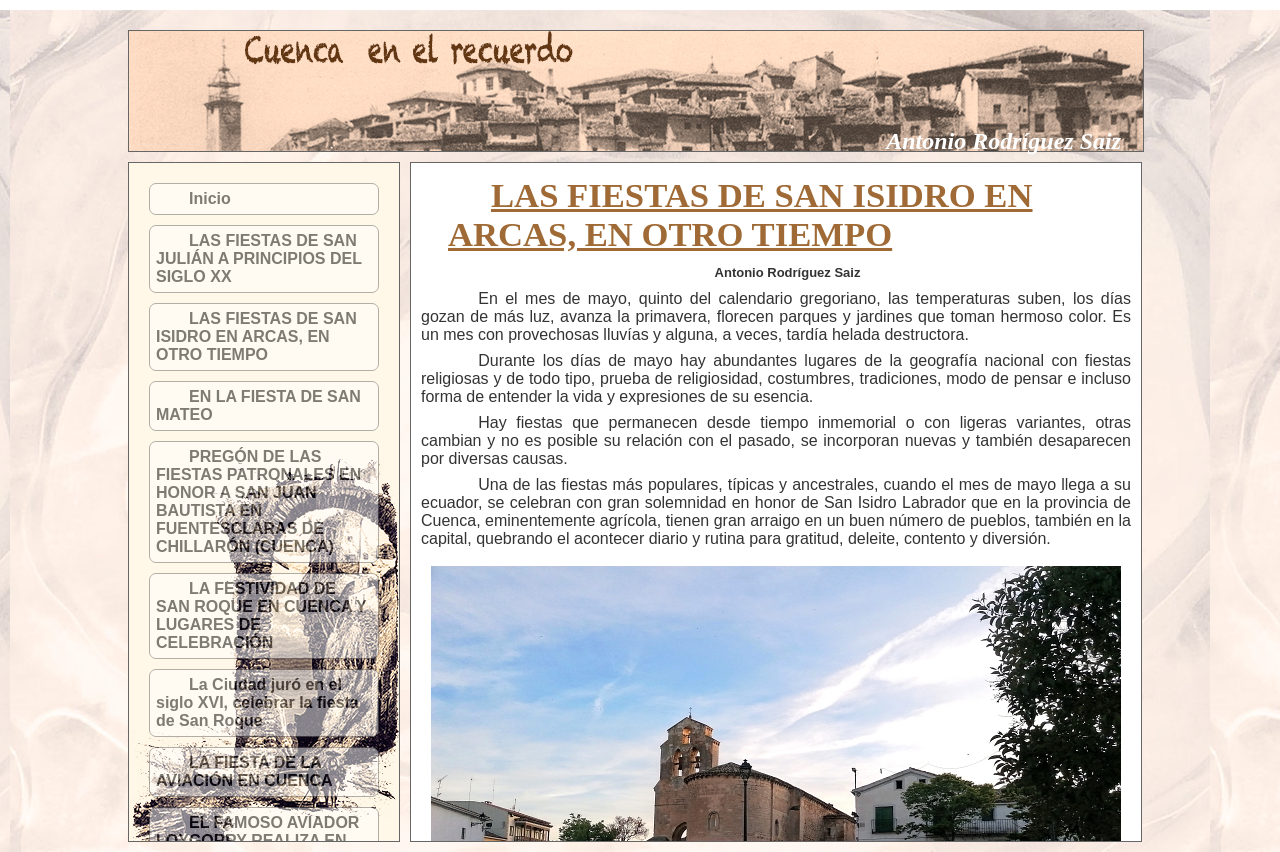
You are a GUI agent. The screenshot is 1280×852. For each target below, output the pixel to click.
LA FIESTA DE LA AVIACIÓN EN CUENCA (244, 771)
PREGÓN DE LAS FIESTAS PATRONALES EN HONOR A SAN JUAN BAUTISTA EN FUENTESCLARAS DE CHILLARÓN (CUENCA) (258, 501)
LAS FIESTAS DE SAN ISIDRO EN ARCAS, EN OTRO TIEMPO (256, 336)
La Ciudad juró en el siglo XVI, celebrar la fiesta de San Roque (257, 702)
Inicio (210, 198)
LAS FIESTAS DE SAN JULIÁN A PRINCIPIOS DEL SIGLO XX (259, 258)
